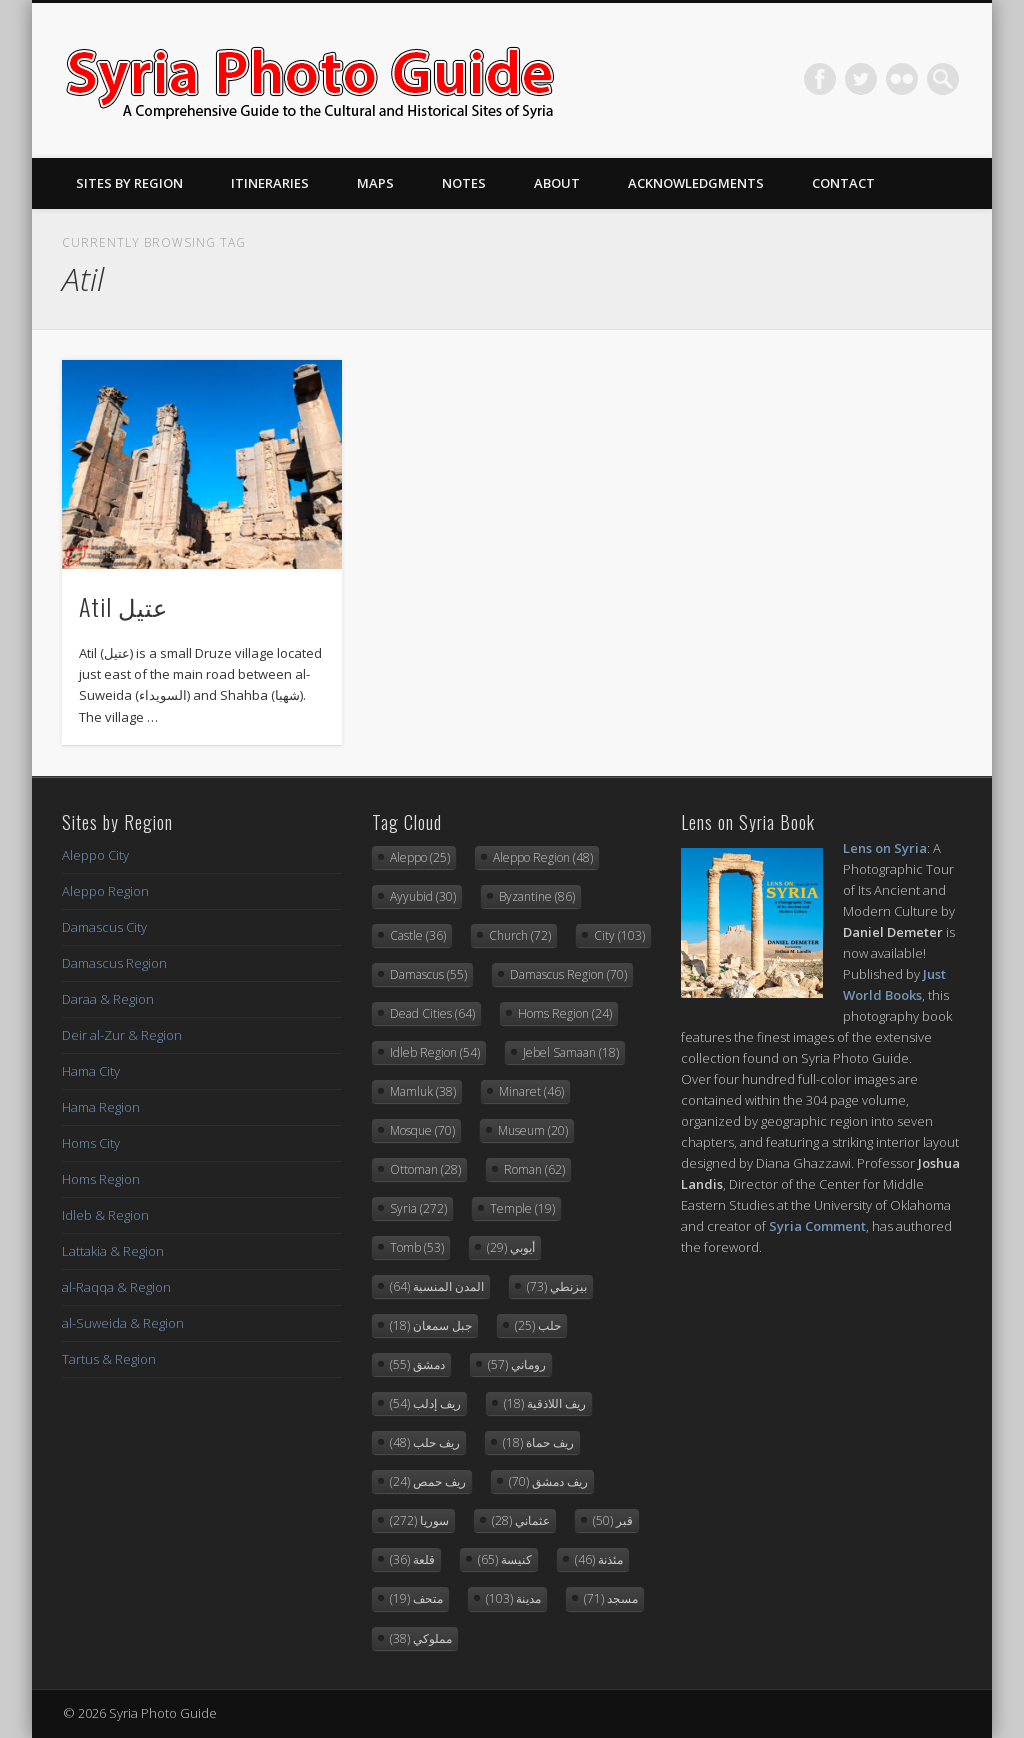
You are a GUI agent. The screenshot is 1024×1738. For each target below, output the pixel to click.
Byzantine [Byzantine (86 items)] (537, 896)
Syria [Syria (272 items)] (418, 1208)
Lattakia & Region (113, 1251)
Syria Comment (817, 1226)
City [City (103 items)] (619, 935)
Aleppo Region (105, 891)
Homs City (91, 1143)
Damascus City (104, 927)
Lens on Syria (885, 848)
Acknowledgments (696, 183)
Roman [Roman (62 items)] (534, 1169)
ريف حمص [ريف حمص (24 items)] (428, 1481)
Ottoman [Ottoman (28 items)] (425, 1169)
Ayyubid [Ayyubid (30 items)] (423, 896)
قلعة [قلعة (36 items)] (412, 1559)
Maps (375, 183)
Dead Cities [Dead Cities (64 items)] (432, 1013)
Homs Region (101, 1179)
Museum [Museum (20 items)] (533, 1130)
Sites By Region (129, 183)
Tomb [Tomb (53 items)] (417, 1247)
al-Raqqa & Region (116, 1287)
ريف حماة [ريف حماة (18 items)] (538, 1442)
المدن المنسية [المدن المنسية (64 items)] (437, 1286)
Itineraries (270, 183)
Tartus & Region (109, 1359)
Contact (843, 183)
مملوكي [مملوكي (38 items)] (421, 1638)
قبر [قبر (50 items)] (613, 1520)
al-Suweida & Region (123, 1323)
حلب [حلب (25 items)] (538, 1325)
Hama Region (101, 1107)
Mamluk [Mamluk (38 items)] (423, 1091)
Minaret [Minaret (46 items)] (531, 1091)
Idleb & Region (105, 1215)
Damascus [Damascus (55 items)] (428, 974)
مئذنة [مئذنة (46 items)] (599, 1559)
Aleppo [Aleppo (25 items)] (420, 857)
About (557, 183)
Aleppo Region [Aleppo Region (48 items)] (543, 857)
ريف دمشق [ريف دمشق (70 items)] (548, 1481)
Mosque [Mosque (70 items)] (422, 1130)
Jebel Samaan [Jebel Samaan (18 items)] (571, 1052)
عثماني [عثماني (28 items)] (521, 1520)
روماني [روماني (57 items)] (517, 1364)
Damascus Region (114, 963)
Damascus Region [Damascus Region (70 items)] (568, 974)
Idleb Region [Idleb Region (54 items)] (435, 1052)
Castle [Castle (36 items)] (418, 935)
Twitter (861, 79)
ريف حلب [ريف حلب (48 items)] (425, 1442)
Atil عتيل (123, 606)
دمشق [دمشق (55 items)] (417, 1364)
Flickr (902, 79)
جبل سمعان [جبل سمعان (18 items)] (431, 1325)
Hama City (91, 1071)
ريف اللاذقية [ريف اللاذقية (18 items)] (545, 1403)
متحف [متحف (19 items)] (416, 1598)
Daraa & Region (108, 999)
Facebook (820, 79)
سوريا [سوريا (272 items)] (419, 1520)
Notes (464, 183)
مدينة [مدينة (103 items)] (513, 1598)
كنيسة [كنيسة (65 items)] (505, 1559)
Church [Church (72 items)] (520, 935)
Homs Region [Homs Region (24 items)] (565, 1013)
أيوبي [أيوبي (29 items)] (511, 1247)
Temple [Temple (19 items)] (522, 1208)
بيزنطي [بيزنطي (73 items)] (557, 1286)
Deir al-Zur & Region (122, 1035)
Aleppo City (95, 855)
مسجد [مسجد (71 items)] (611, 1598)
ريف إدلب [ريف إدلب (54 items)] (425, 1403)
